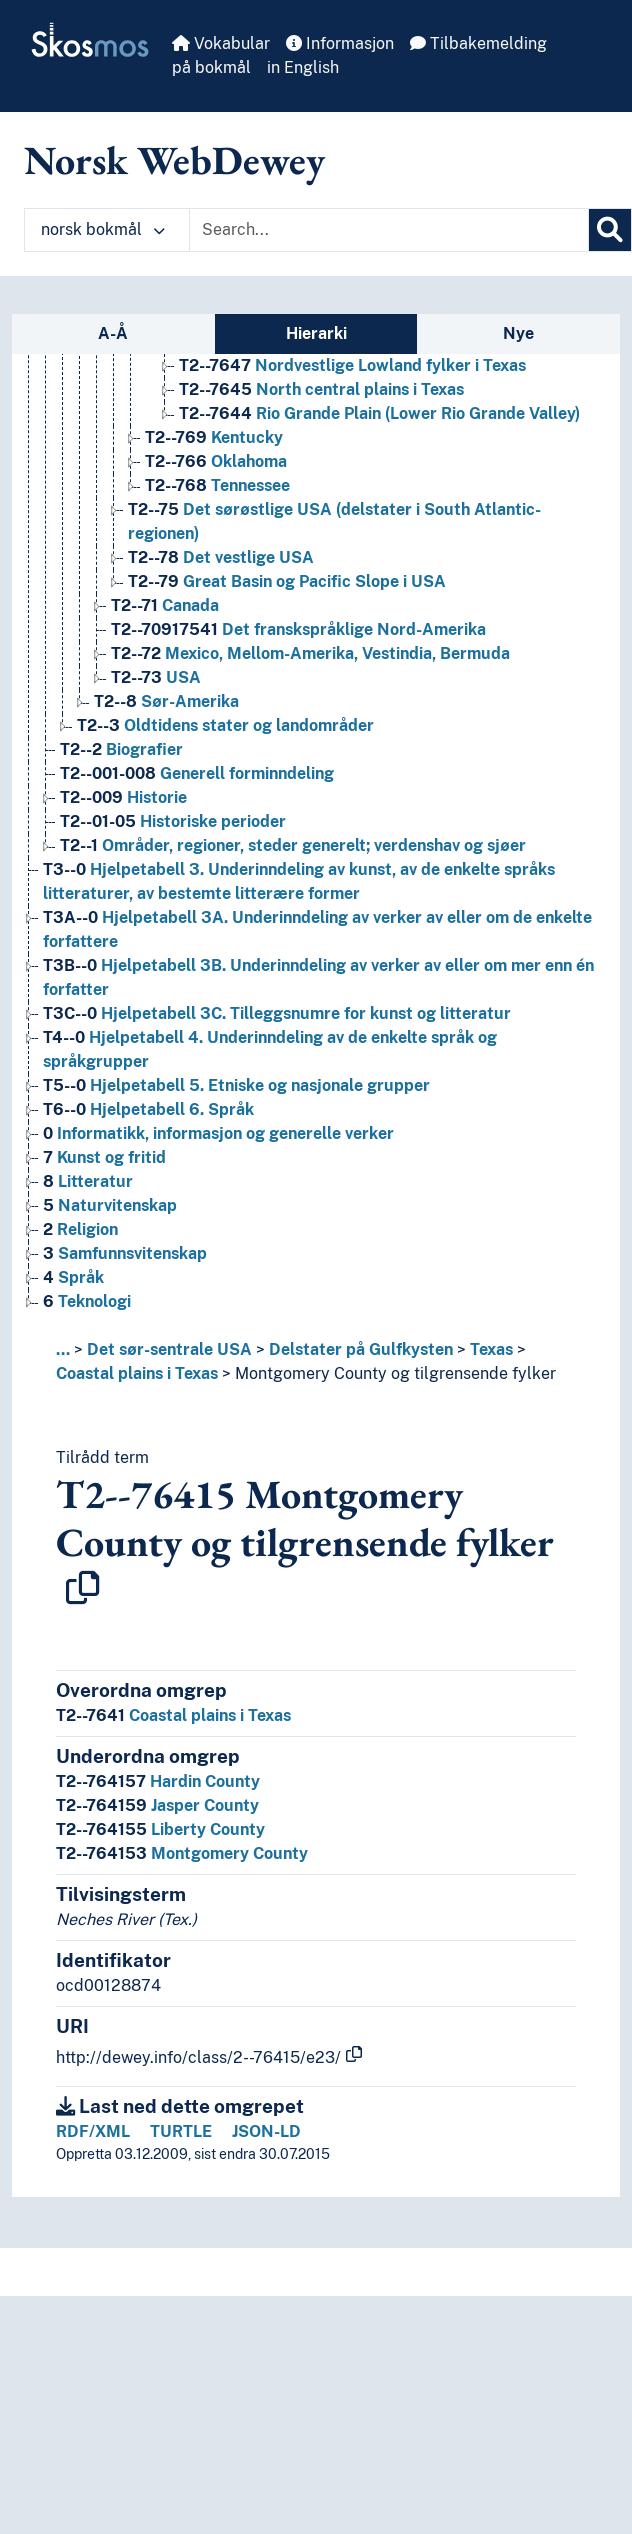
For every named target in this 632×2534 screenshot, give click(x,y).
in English (303, 67)
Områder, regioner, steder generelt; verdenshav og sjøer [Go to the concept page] (293, 845)
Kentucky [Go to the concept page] (214, 437)
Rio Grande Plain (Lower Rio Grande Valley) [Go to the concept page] (379, 413)
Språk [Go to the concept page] (73, 1277)
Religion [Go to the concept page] (80, 1229)
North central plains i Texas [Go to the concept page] (321, 389)
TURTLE (181, 2131)
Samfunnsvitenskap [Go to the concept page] (125, 1253)
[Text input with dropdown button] (389, 230)
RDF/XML (93, 2131)
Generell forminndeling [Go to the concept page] (197, 773)
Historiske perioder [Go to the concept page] (173, 821)
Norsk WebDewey (174, 160)
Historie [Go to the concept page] (123, 797)
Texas (491, 1349)
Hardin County (158, 1781)
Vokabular (221, 43)
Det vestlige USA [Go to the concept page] (221, 557)
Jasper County (157, 1805)
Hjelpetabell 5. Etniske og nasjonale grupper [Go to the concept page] (236, 1085)
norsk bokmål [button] (103, 229)
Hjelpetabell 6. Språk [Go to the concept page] (148, 1109)
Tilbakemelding (478, 43)
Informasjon (340, 43)
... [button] (63, 1349)
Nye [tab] (518, 333)
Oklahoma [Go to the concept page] (216, 461)
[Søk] (610, 230)
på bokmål (211, 67)
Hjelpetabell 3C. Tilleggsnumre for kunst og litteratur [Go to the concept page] (277, 1013)
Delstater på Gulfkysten (361, 1349)
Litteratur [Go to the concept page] (88, 1181)
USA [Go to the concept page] (156, 677)
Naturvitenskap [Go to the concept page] (110, 1205)
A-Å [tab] (113, 333)
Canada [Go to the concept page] (165, 605)
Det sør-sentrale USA (169, 1349)
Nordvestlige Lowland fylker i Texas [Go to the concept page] (352, 365)
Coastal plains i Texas (137, 1373)
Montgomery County (182, 1853)
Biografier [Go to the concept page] (121, 749)
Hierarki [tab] (316, 333)
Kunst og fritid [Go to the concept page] (104, 1157)
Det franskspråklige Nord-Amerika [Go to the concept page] (298, 629)
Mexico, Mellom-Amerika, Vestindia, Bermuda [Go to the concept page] (310, 653)
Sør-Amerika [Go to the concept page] (166, 701)
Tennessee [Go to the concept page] (217, 485)
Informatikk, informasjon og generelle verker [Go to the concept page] (218, 1133)
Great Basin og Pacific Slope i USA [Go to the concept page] (287, 581)
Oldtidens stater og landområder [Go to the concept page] (225, 725)
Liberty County (160, 1829)
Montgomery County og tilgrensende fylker (395, 1373)
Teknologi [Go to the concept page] (87, 1301)
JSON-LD (266, 2131)
